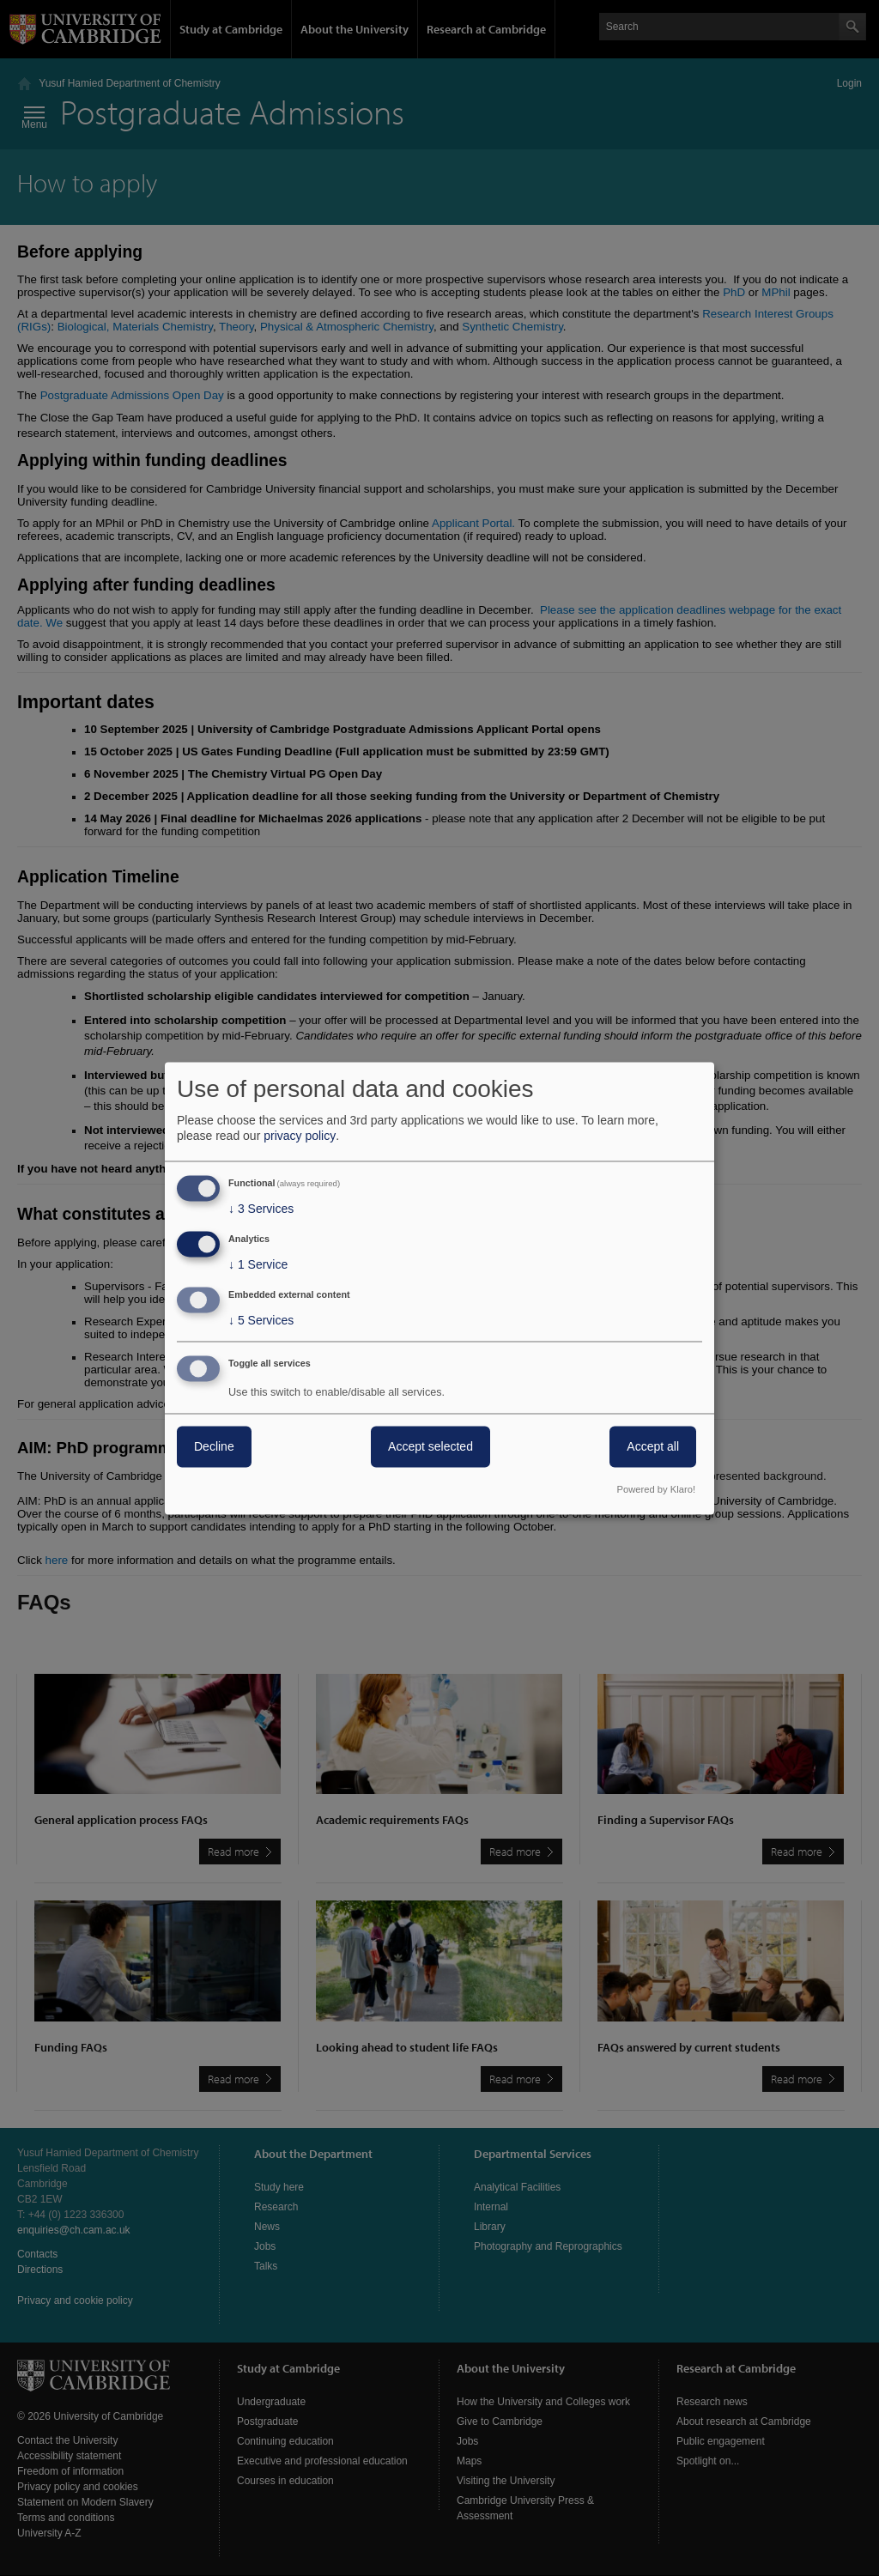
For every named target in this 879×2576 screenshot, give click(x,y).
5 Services (261, 1320)
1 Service (258, 1265)
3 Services (261, 1209)
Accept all (653, 1446)
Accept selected (430, 1446)
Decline (214, 1446)
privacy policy (300, 1136)
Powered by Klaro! (656, 1489)
